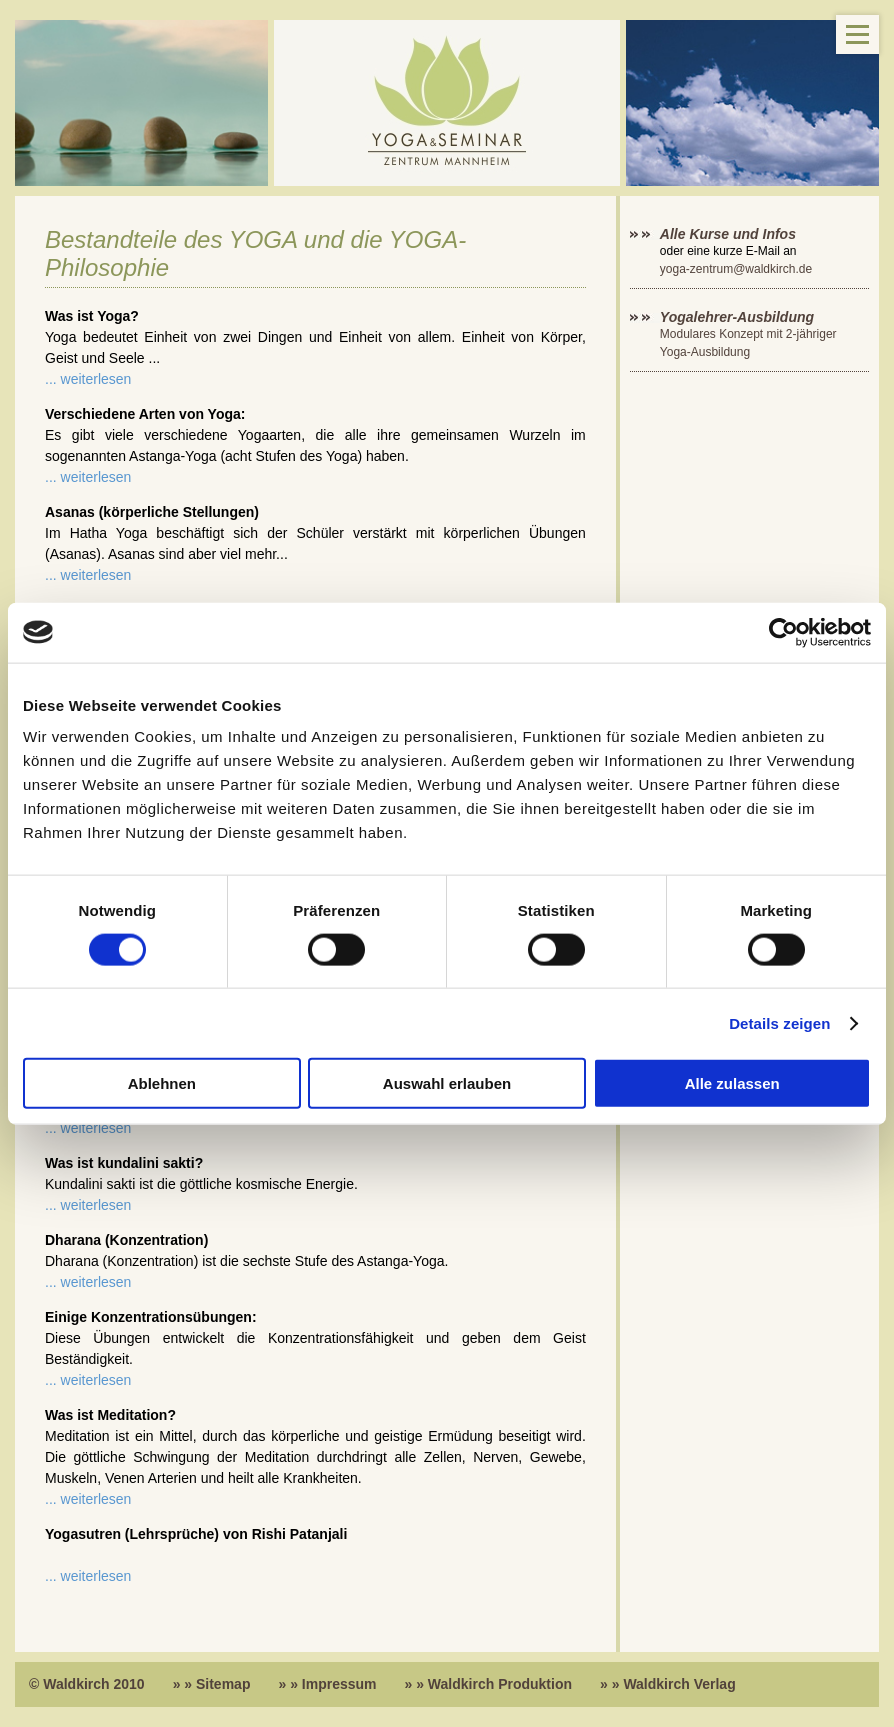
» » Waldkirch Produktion (489, 1684)
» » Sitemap (212, 1684)
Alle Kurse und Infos (730, 234)
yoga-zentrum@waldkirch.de (736, 269)
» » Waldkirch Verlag (668, 1684)
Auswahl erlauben (447, 1083)
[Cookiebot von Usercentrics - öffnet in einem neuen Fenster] (783, 632)
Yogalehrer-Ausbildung (737, 317)
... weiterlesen (88, 379)
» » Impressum (327, 1684)
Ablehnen (162, 1083)
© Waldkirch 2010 (87, 1684)
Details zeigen (779, 1022)
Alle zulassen (732, 1083)
